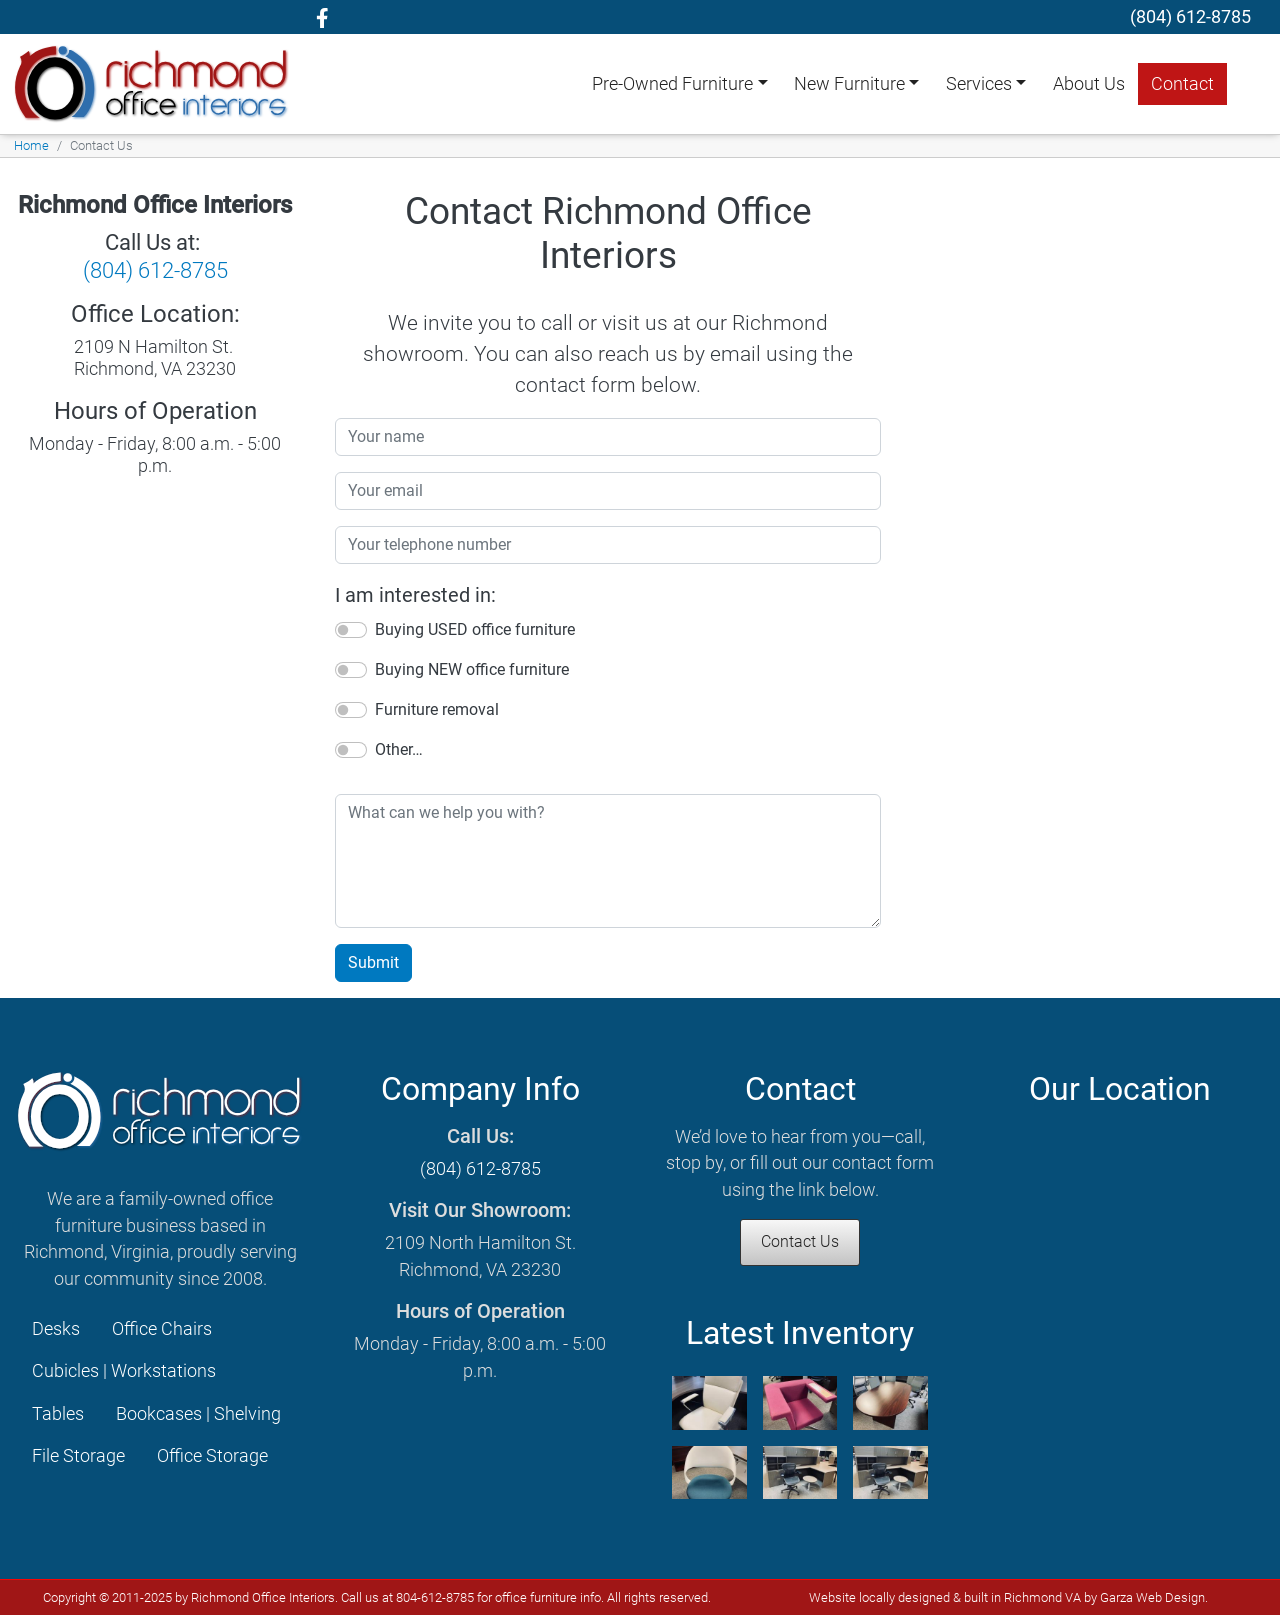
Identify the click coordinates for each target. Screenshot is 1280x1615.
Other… (399, 749)
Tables (58, 1414)
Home (31, 145)
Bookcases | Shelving (198, 1414)
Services (979, 84)
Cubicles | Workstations (124, 1371)
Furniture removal (437, 709)
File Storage (78, 1456)
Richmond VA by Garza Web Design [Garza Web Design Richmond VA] (1104, 1597)
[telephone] (1190, 17)
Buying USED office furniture (475, 629)
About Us (1089, 84)
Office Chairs (162, 1329)
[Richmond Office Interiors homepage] (154, 83)
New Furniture (849, 84)
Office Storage (212, 1456)
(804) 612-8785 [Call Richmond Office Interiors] (155, 270)
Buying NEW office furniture (472, 669)
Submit (373, 962)
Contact (1182, 84)
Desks (56, 1329)
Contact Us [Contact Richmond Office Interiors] (800, 1241)
